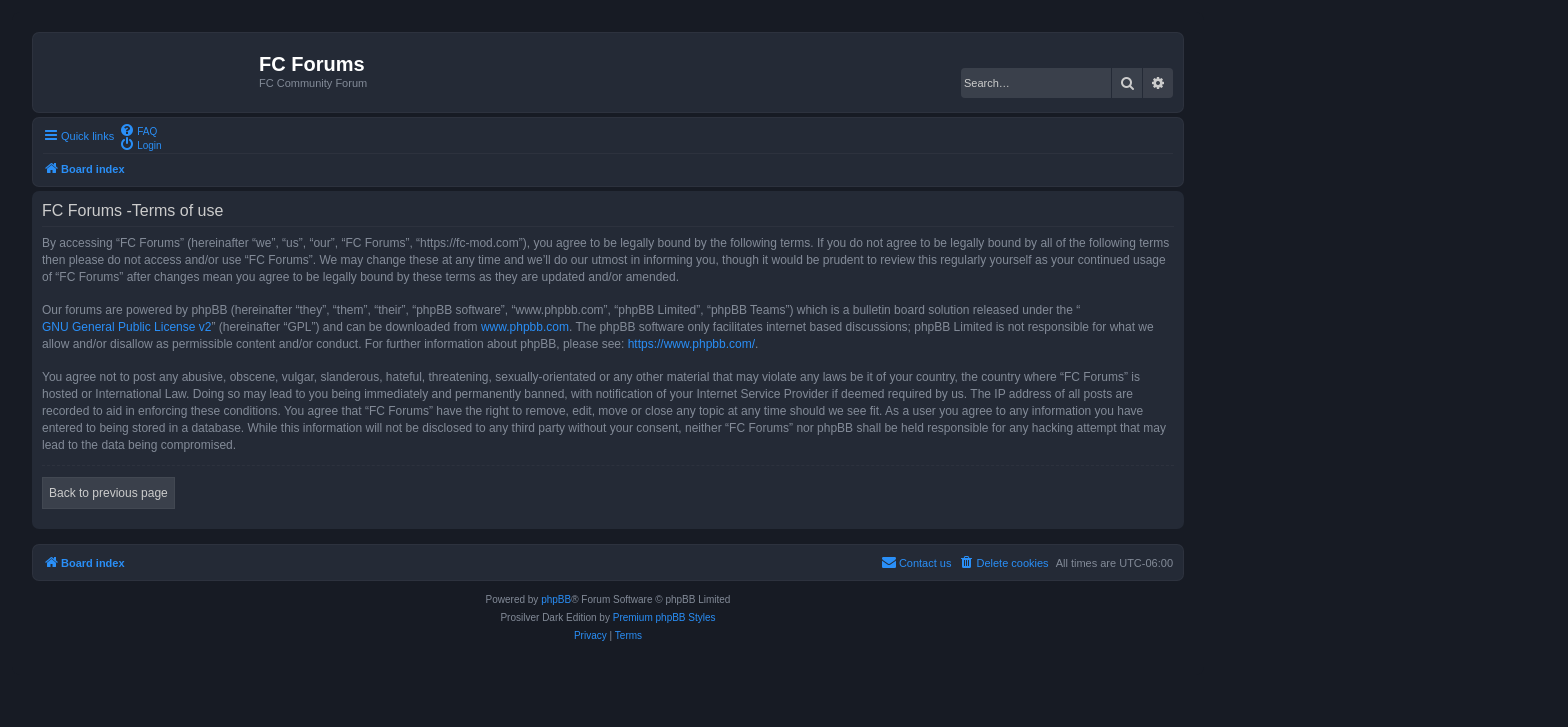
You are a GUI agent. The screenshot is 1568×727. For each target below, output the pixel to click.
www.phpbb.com (525, 327)
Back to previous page (108, 493)
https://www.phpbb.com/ (691, 344)
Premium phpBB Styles (664, 617)
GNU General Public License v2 (126, 327)
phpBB (556, 599)
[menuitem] (138, 130)
